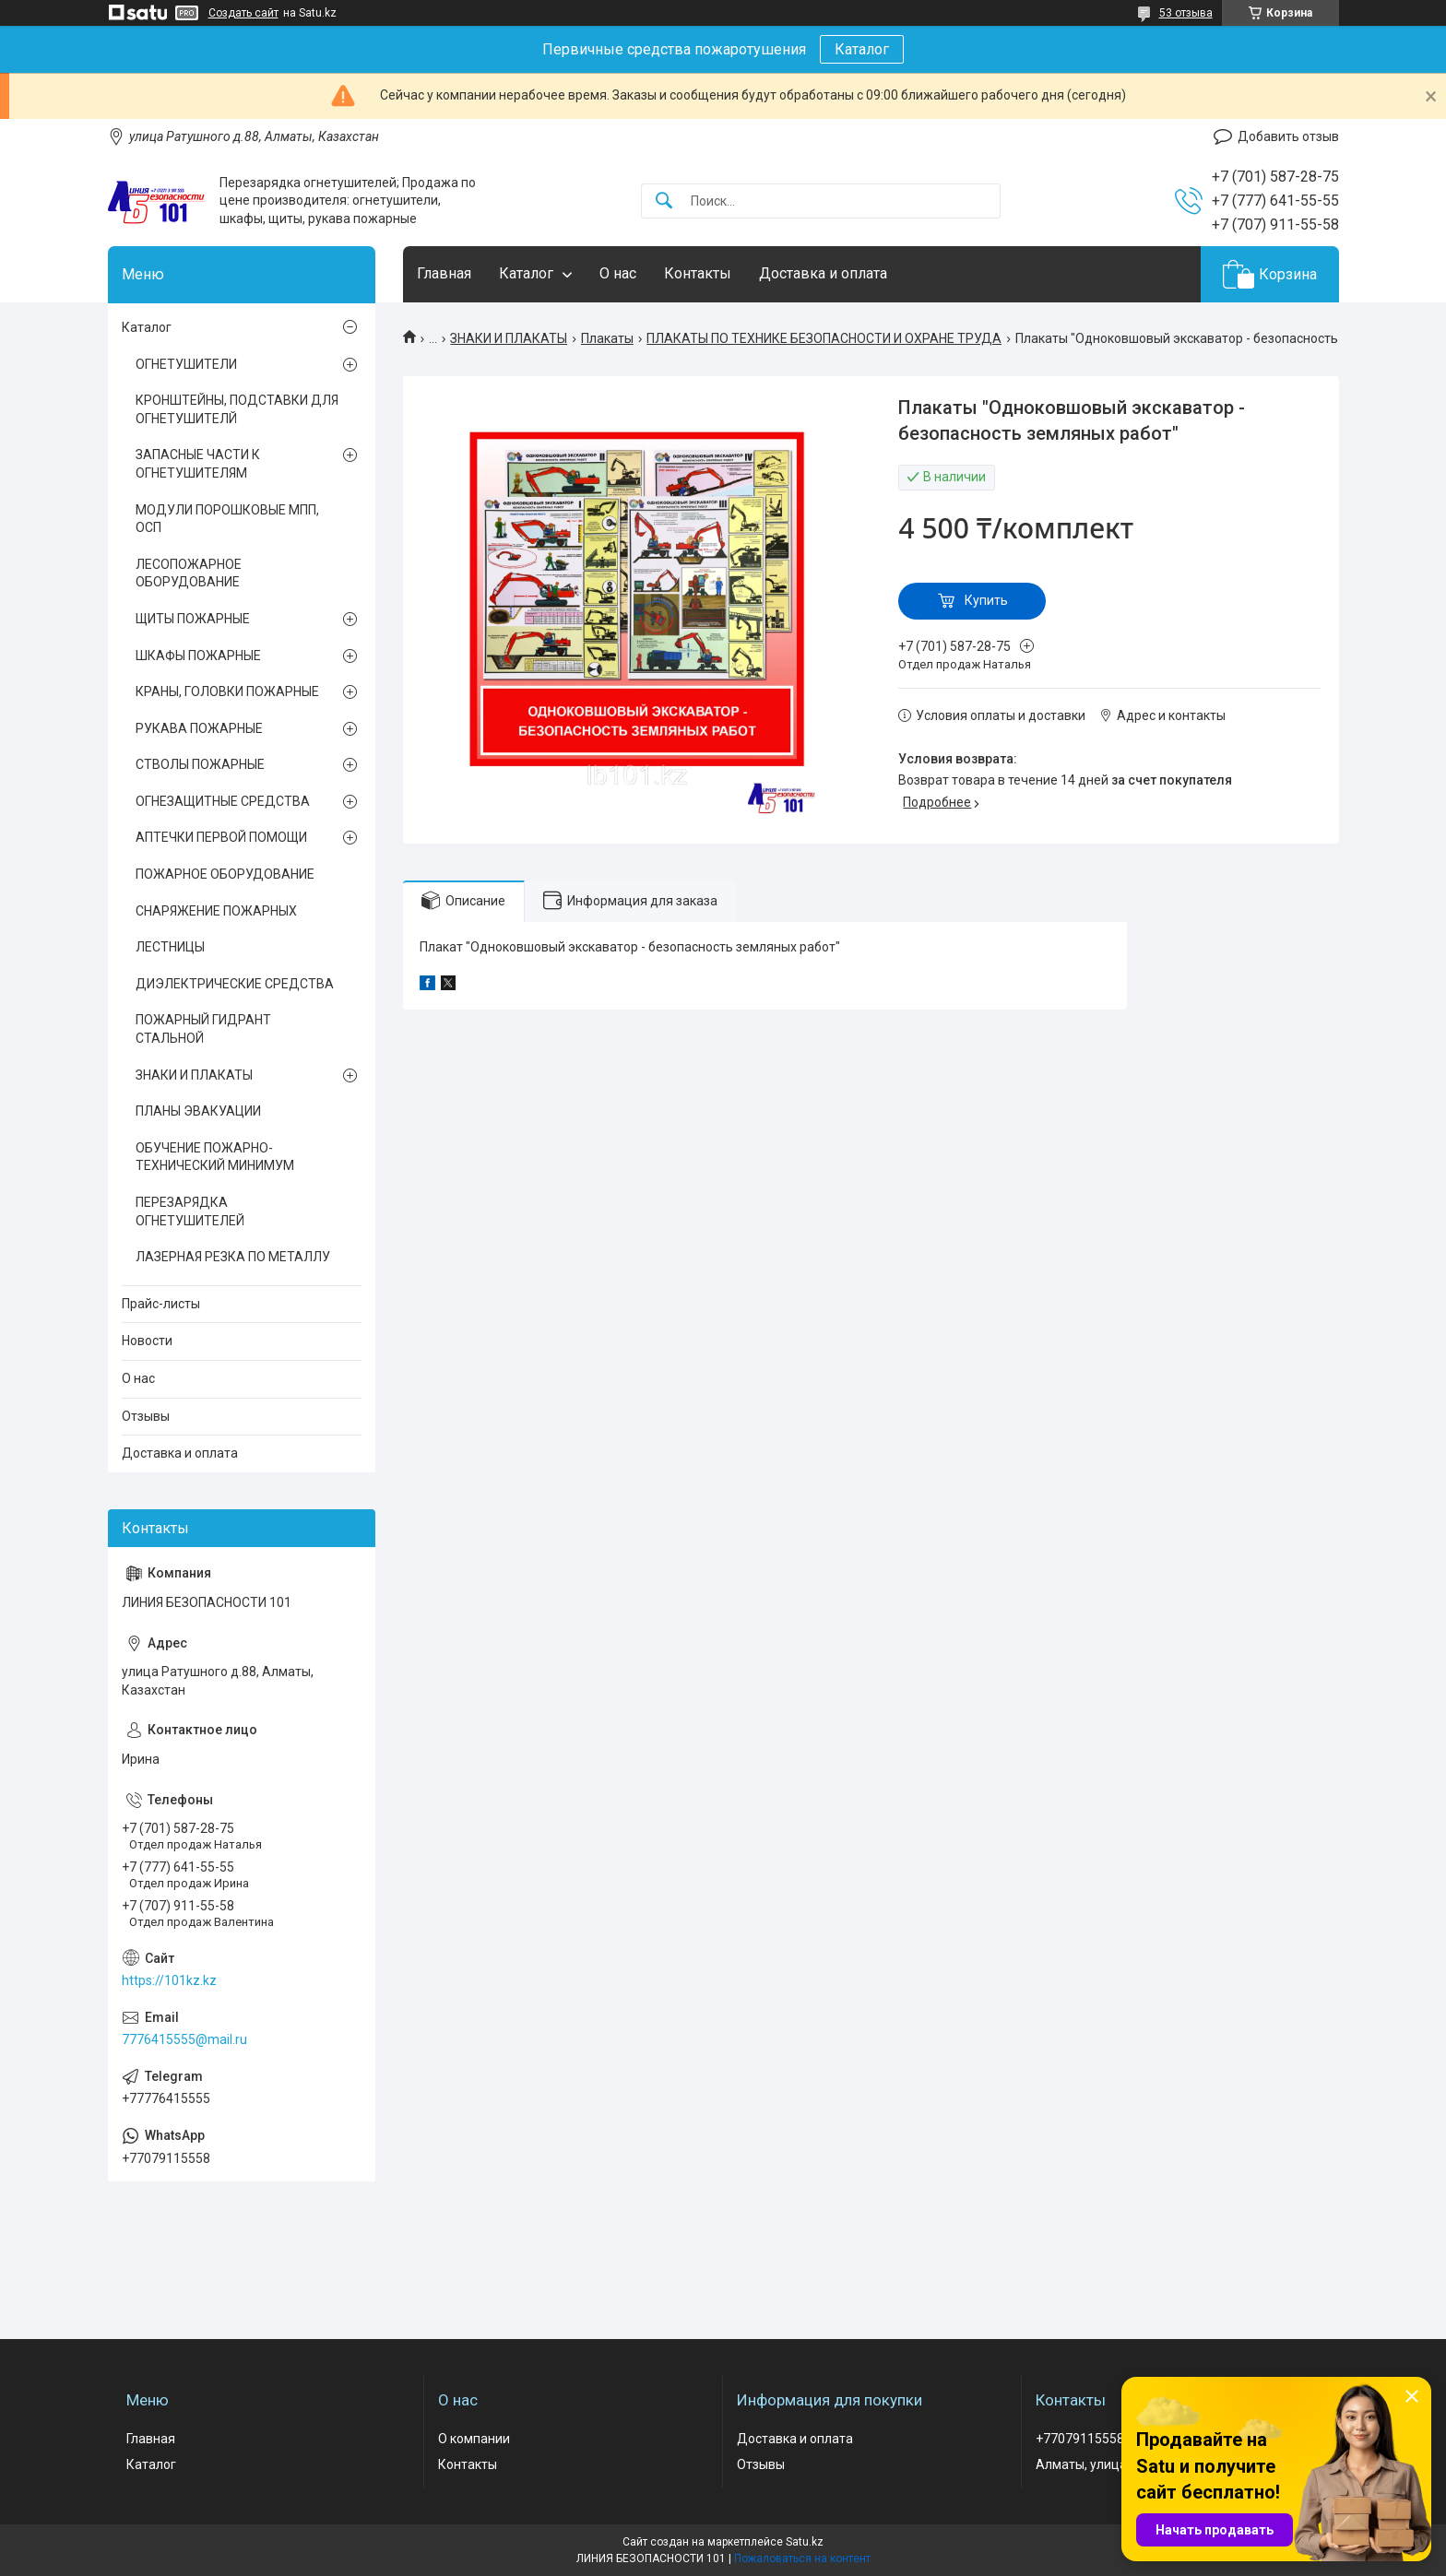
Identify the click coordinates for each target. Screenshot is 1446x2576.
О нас (617, 273)
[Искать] (664, 201)
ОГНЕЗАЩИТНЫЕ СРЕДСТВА (223, 801)
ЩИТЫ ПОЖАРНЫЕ (193, 618)
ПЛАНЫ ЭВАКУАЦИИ (198, 1111)
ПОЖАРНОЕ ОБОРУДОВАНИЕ (225, 874)
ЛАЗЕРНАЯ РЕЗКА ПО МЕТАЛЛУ (233, 1256)
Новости (147, 1340)
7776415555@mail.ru (184, 2039)
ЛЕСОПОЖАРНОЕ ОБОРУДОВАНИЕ (189, 573)
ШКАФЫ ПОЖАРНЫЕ (198, 655)
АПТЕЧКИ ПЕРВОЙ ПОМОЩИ (221, 837)
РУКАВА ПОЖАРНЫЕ (199, 728)
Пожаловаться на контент (802, 2558)
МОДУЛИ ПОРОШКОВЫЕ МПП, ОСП (227, 519)
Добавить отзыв (1288, 136)
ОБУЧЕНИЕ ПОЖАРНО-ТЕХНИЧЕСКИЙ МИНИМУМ (215, 1157)
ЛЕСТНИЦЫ (170, 946)
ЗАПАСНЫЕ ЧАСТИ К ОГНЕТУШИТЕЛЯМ (198, 463)
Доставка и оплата (823, 273)
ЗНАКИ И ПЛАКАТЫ (508, 338)
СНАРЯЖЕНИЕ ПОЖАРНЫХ (216, 911)
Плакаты (607, 338)
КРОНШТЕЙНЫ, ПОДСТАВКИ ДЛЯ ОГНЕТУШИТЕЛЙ (237, 409)
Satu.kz (805, 2541)
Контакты (697, 273)
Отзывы (146, 1416)
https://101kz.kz (169, 1980)
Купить (986, 600)
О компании (474, 2438)
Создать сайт (243, 12)
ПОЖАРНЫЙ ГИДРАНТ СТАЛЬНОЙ (203, 1029)
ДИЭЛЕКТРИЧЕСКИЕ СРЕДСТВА (235, 983)
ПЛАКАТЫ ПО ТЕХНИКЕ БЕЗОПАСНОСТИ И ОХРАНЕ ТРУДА (824, 338)
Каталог (862, 49)
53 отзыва (1186, 12)
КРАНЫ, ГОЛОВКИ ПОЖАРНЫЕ (227, 691)
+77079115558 (1080, 2438)
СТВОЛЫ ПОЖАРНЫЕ (200, 764)
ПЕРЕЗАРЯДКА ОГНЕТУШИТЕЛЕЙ (190, 1211)
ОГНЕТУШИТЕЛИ (186, 364)
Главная (444, 273)
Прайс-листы (161, 1303)
